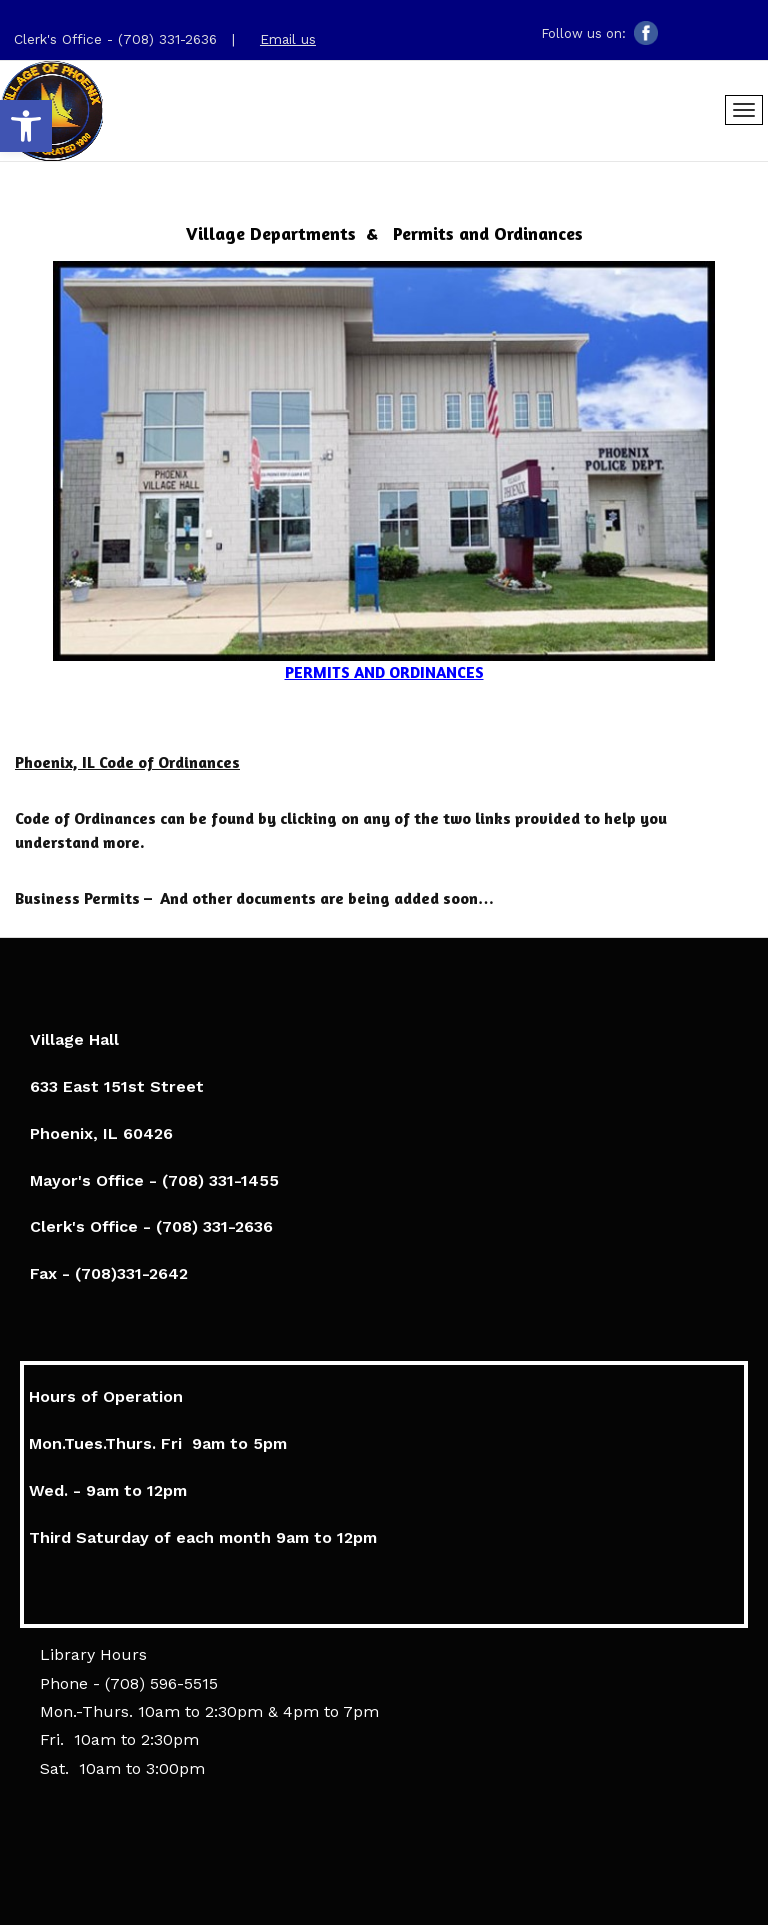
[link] (26, 126)
